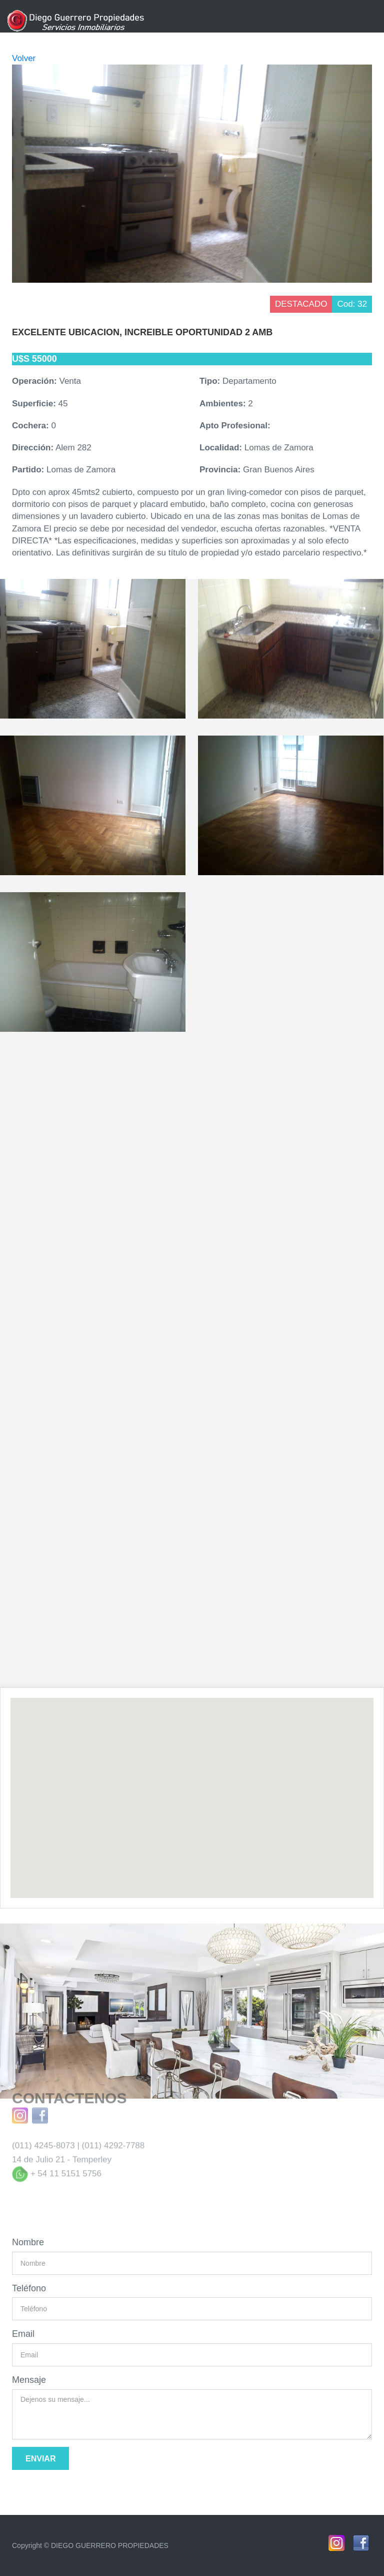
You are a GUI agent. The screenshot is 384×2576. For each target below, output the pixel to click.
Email (23, 2334)
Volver (24, 58)
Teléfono (29, 2288)
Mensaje (29, 2380)
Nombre (28, 2242)
